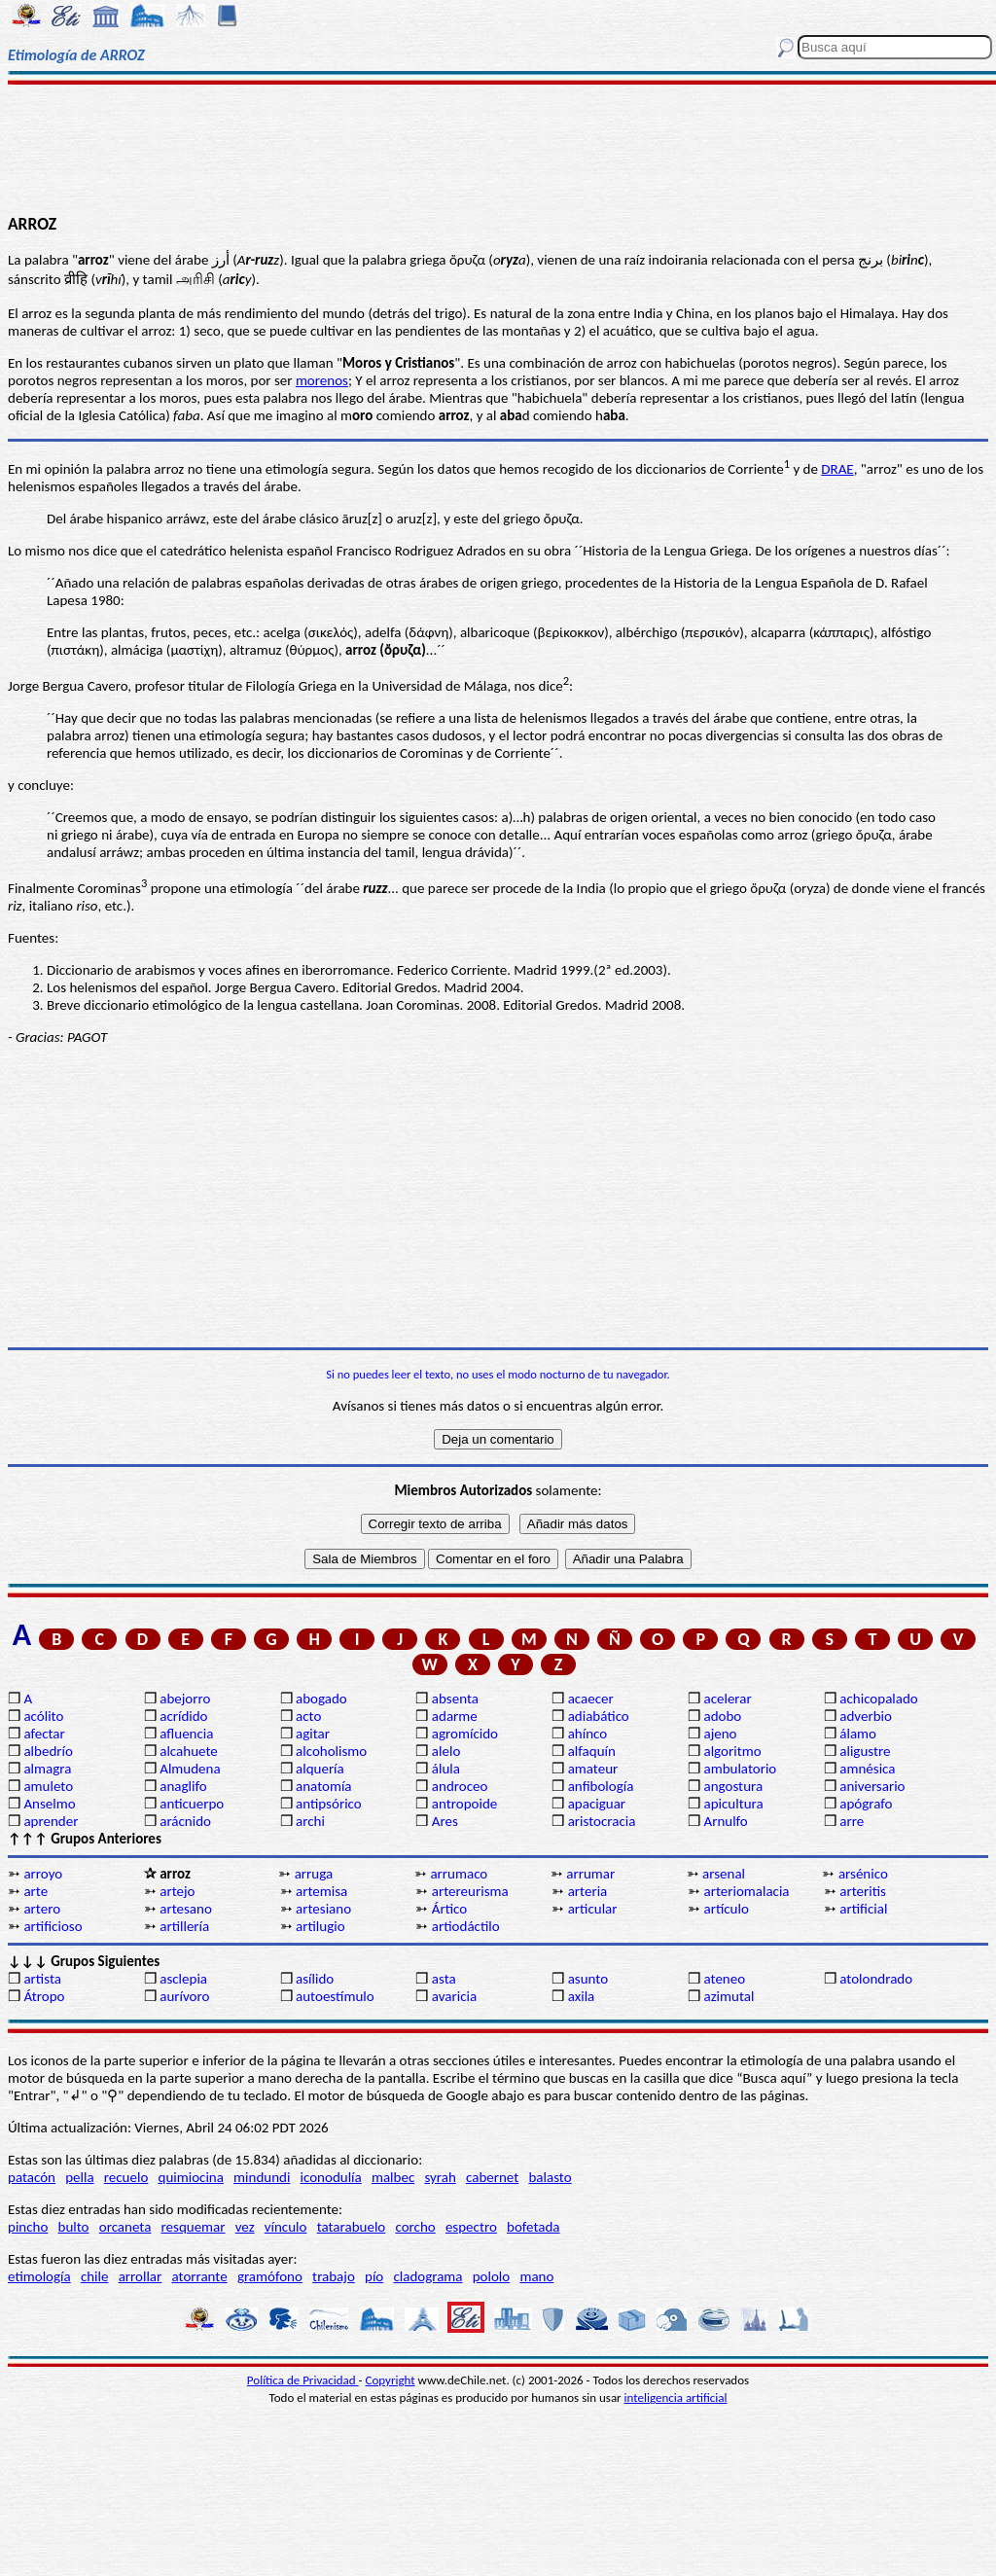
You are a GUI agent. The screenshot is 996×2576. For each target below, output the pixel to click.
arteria (588, 1891)
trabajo (333, 2276)
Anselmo (49, 1803)
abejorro (185, 1698)
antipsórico (329, 1803)
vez (245, 2227)
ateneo (724, 1978)
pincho (28, 2227)
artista (42, 1978)
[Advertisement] (498, 148)
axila (581, 1996)
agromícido (465, 1733)
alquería (320, 1768)
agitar (313, 1733)
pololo (492, 2276)
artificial (863, 1908)
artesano (186, 1908)
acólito (43, 1716)
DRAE (837, 469)
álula (446, 1768)
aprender (50, 1821)
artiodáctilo (466, 1926)
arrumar (590, 1873)
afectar (43, 1733)
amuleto (48, 1786)
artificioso (52, 1926)
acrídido (183, 1716)
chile (95, 2276)
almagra (47, 1768)
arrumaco (458, 1873)
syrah (439, 2177)
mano (536, 2276)
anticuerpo (192, 1803)
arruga (314, 1873)
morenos (322, 380)
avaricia (454, 1996)
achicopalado (878, 1698)
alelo (446, 1751)
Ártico (449, 1908)
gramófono (269, 2276)
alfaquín (592, 1751)
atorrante (199, 2276)
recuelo (126, 2177)
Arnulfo (725, 1821)
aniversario (872, 1786)
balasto (549, 2177)
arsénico (863, 1873)
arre (851, 1821)
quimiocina (191, 2177)
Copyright (390, 2380)
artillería (184, 1926)
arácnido (185, 1821)
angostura (733, 1786)
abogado (321, 1698)
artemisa (321, 1891)
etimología (39, 2276)
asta (444, 1978)
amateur (593, 1768)
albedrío (47, 1751)
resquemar (193, 2227)
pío (374, 2276)
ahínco (588, 1733)
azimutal (728, 1996)
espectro (471, 2227)
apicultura (733, 1803)
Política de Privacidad (303, 2380)
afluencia (186, 1733)
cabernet (492, 2177)
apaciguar (596, 1803)
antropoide (464, 1803)
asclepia (183, 1978)
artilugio (320, 1926)
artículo (725, 1908)
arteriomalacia (746, 1891)
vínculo (286, 2227)
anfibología (601, 1786)
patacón (31, 2177)
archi (310, 1821)
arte (35, 1891)
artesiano (323, 1908)
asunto (588, 1978)
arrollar (140, 2276)
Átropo (43, 1996)
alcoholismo (331, 1751)
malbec (393, 2177)
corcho (415, 2227)
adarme (455, 1716)
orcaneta (125, 2227)
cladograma (427, 2276)
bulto (73, 2227)
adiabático (598, 1716)
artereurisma (470, 1891)
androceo (460, 1786)
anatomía (324, 1786)
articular (593, 1908)
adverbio (865, 1716)
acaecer (591, 1698)
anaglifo (183, 1786)
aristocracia (602, 1821)
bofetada (533, 2227)
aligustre (864, 1751)
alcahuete (189, 1751)
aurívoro (184, 1996)
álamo (857, 1733)
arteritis (862, 1891)
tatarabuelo (351, 2227)
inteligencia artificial (676, 2397)
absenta (455, 1698)
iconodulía (331, 2177)
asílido (315, 1978)
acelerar (727, 1698)
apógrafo (865, 1803)
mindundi (261, 2177)
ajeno (719, 1733)
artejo (177, 1891)
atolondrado (875, 1978)
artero (41, 1908)
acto (308, 1716)
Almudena (190, 1768)
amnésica (867, 1768)
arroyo (42, 1873)
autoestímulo (335, 1996)
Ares (445, 1821)
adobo (722, 1716)
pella (79, 2177)
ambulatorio (739, 1768)
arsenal (723, 1873)
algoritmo (732, 1751)
